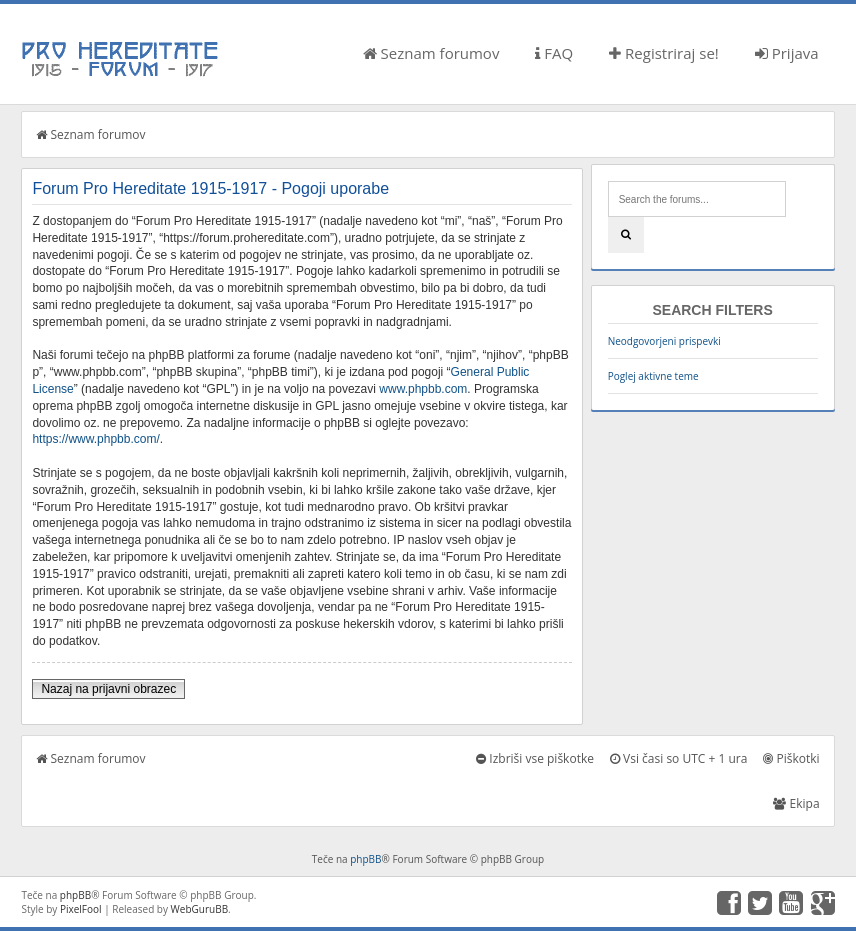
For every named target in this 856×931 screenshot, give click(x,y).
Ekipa (796, 803)
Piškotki (791, 758)
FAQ (554, 53)
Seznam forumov (431, 53)
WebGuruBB (200, 909)
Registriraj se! (664, 53)
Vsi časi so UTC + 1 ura (678, 758)
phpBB (365, 859)
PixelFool (81, 909)
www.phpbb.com (423, 389)
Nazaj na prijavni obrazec (108, 689)
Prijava (787, 53)
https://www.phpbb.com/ (95, 439)
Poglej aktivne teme (653, 376)
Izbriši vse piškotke (535, 758)
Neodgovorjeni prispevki (664, 341)
